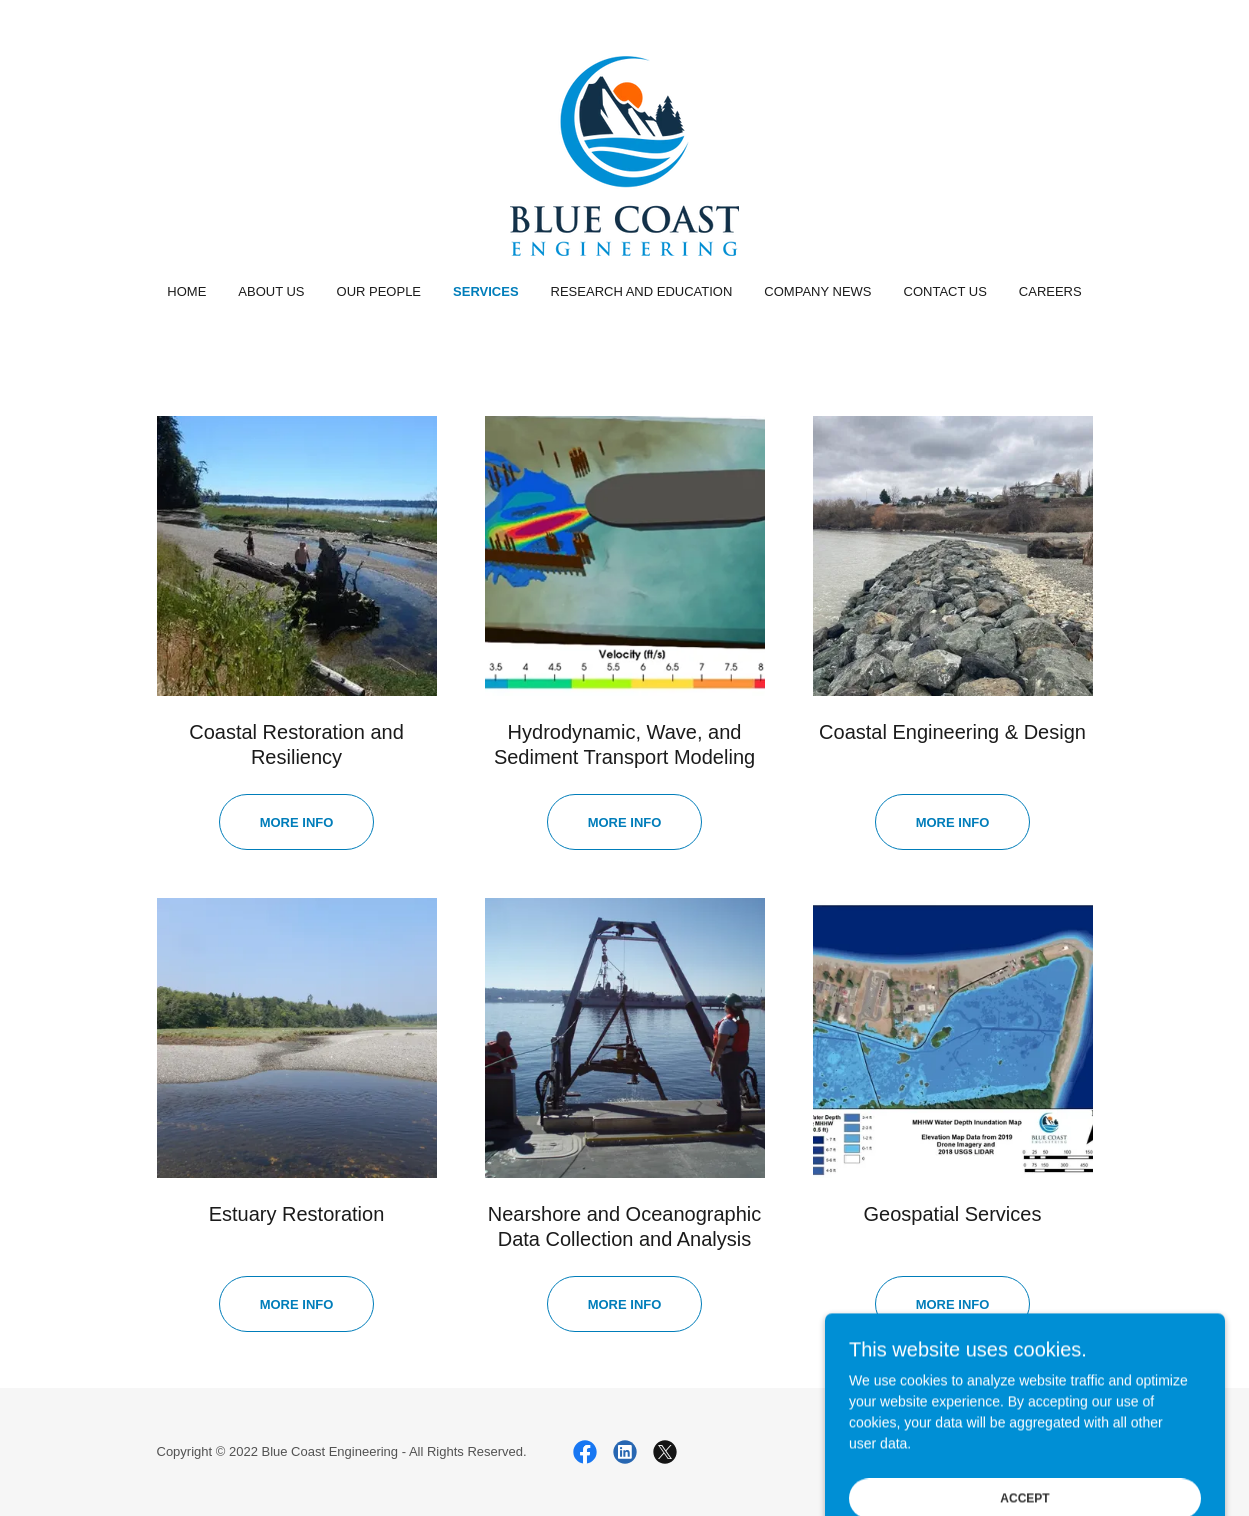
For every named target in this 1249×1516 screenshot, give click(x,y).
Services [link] (486, 291)
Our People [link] (379, 291)
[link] (624, 155)
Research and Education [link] (642, 291)
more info (297, 822)
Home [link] (186, 291)
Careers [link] (1050, 291)
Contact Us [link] (945, 291)
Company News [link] (817, 291)
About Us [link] (271, 291)
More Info (625, 1304)
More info (625, 822)
